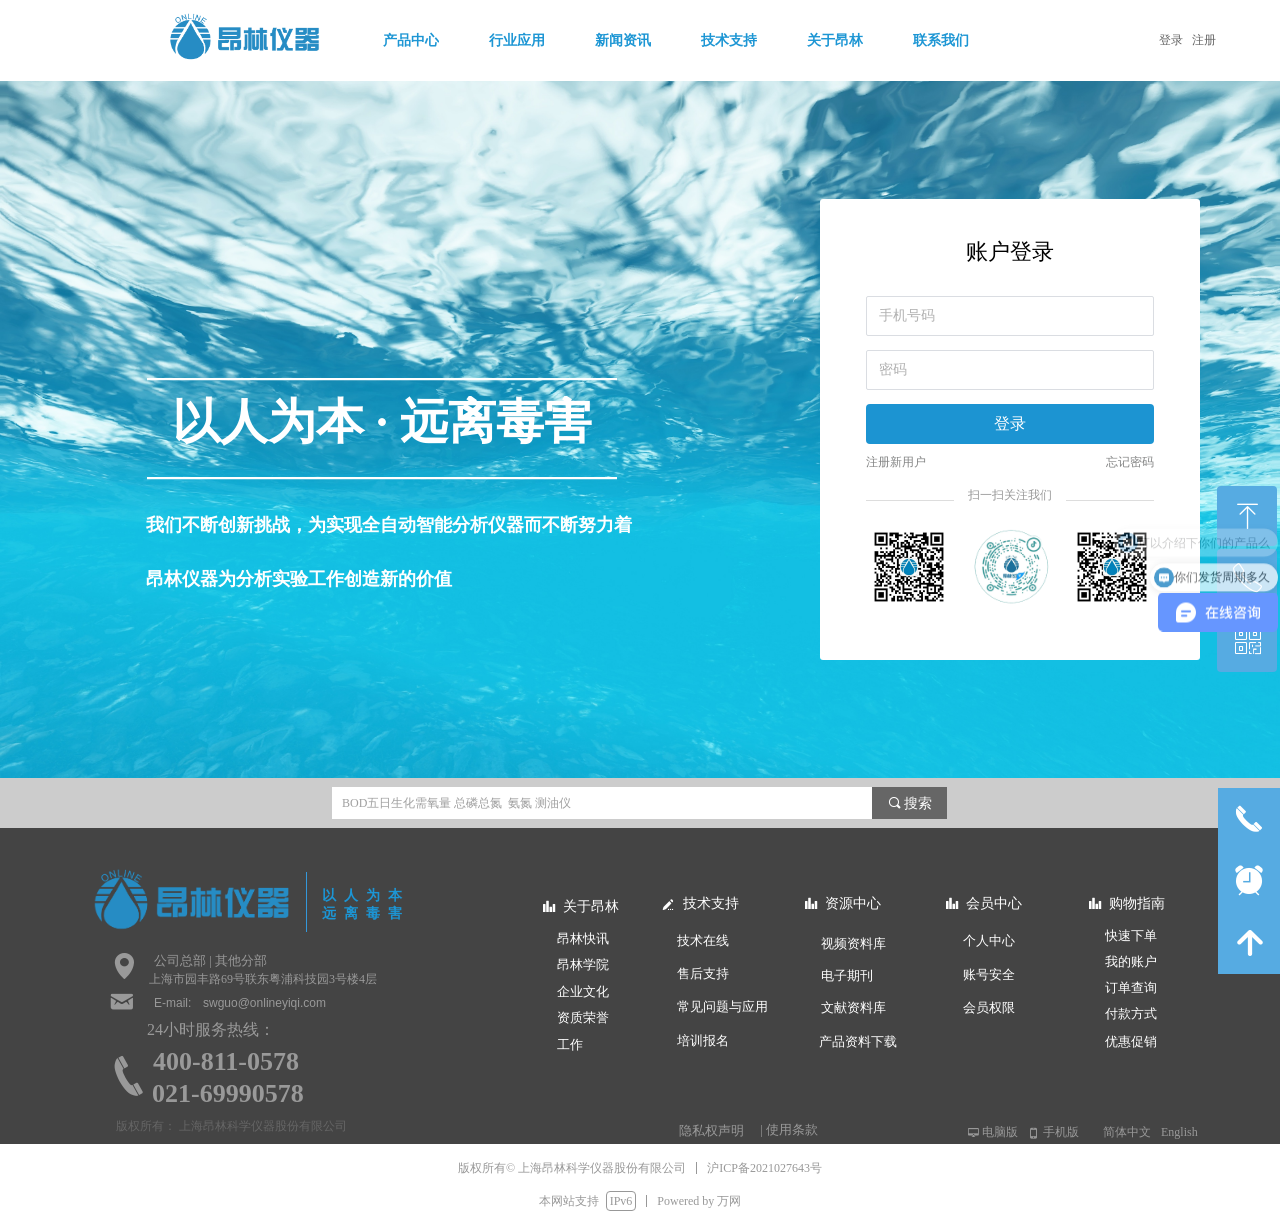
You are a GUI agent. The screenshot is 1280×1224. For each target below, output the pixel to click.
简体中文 (1127, 1132)
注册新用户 (896, 462)
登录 (1010, 423)
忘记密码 (1130, 462)
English (1179, 1132)
